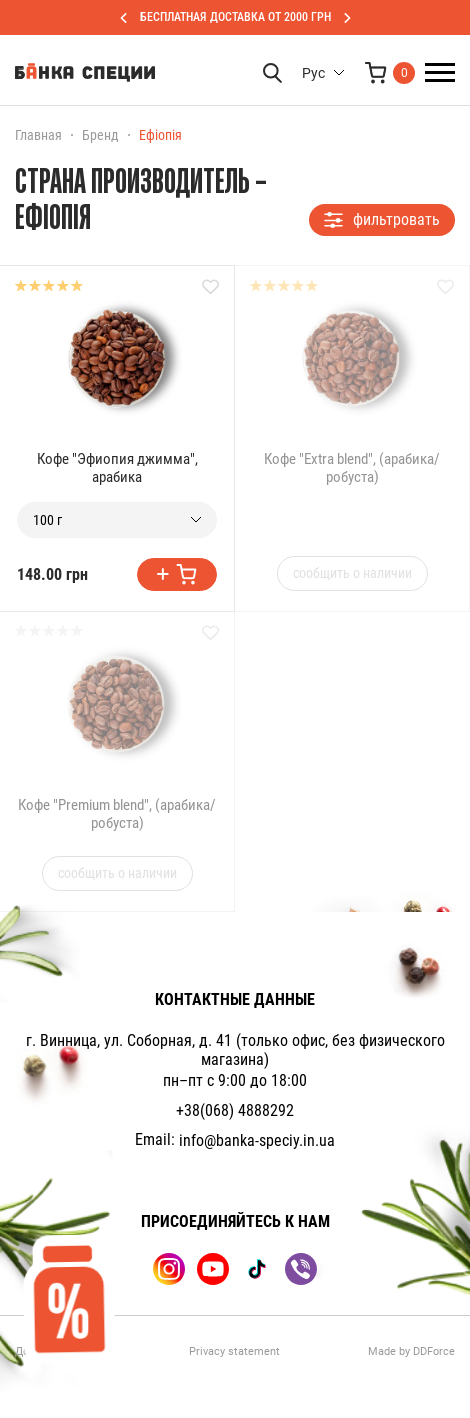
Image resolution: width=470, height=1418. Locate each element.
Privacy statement (234, 1351)
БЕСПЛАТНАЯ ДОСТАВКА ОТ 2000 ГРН (235, 17)
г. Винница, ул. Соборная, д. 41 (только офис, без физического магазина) (235, 1050)
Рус (313, 73)
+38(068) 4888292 (235, 1110)
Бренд (100, 135)
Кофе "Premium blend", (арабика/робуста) (117, 814)
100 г (47, 520)
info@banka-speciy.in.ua (257, 1140)
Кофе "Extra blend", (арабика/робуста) (352, 468)
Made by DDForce (411, 1351)
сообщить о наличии (352, 573)
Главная (38, 135)
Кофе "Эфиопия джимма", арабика (117, 468)
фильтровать (382, 219)
